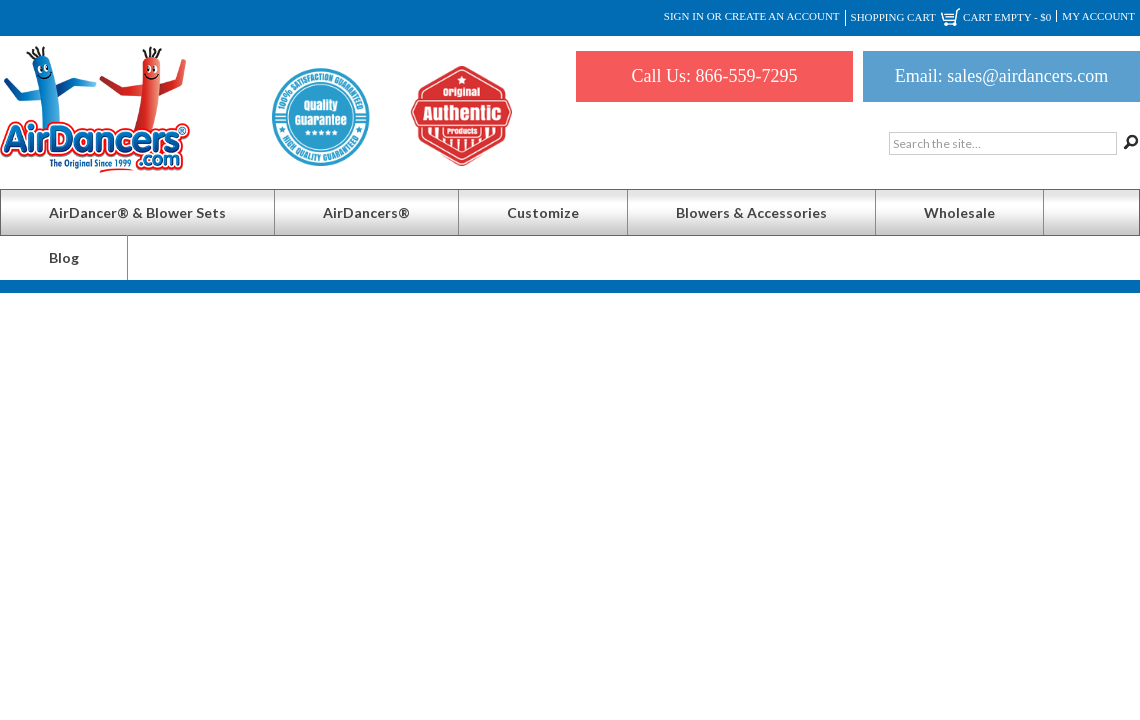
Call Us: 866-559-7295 (715, 76)
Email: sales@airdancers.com (1002, 76)
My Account (1098, 16)
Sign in (684, 16)
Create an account (782, 16)
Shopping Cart (951, 18)
